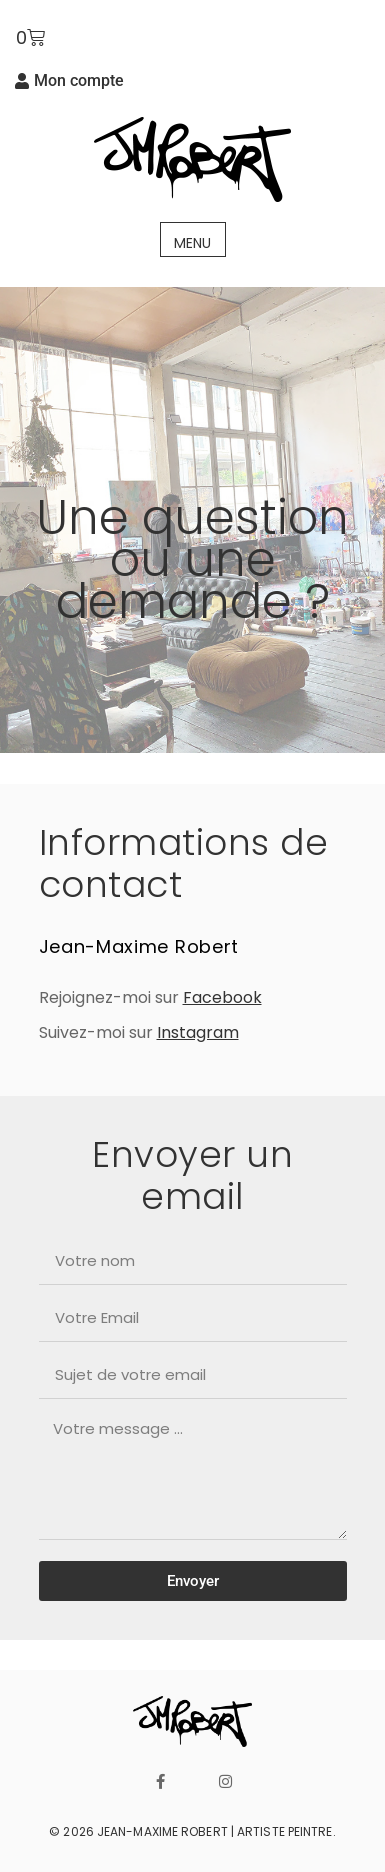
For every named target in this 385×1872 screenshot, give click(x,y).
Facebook (222, 997)
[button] (193, 239)
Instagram (198, 1032)
